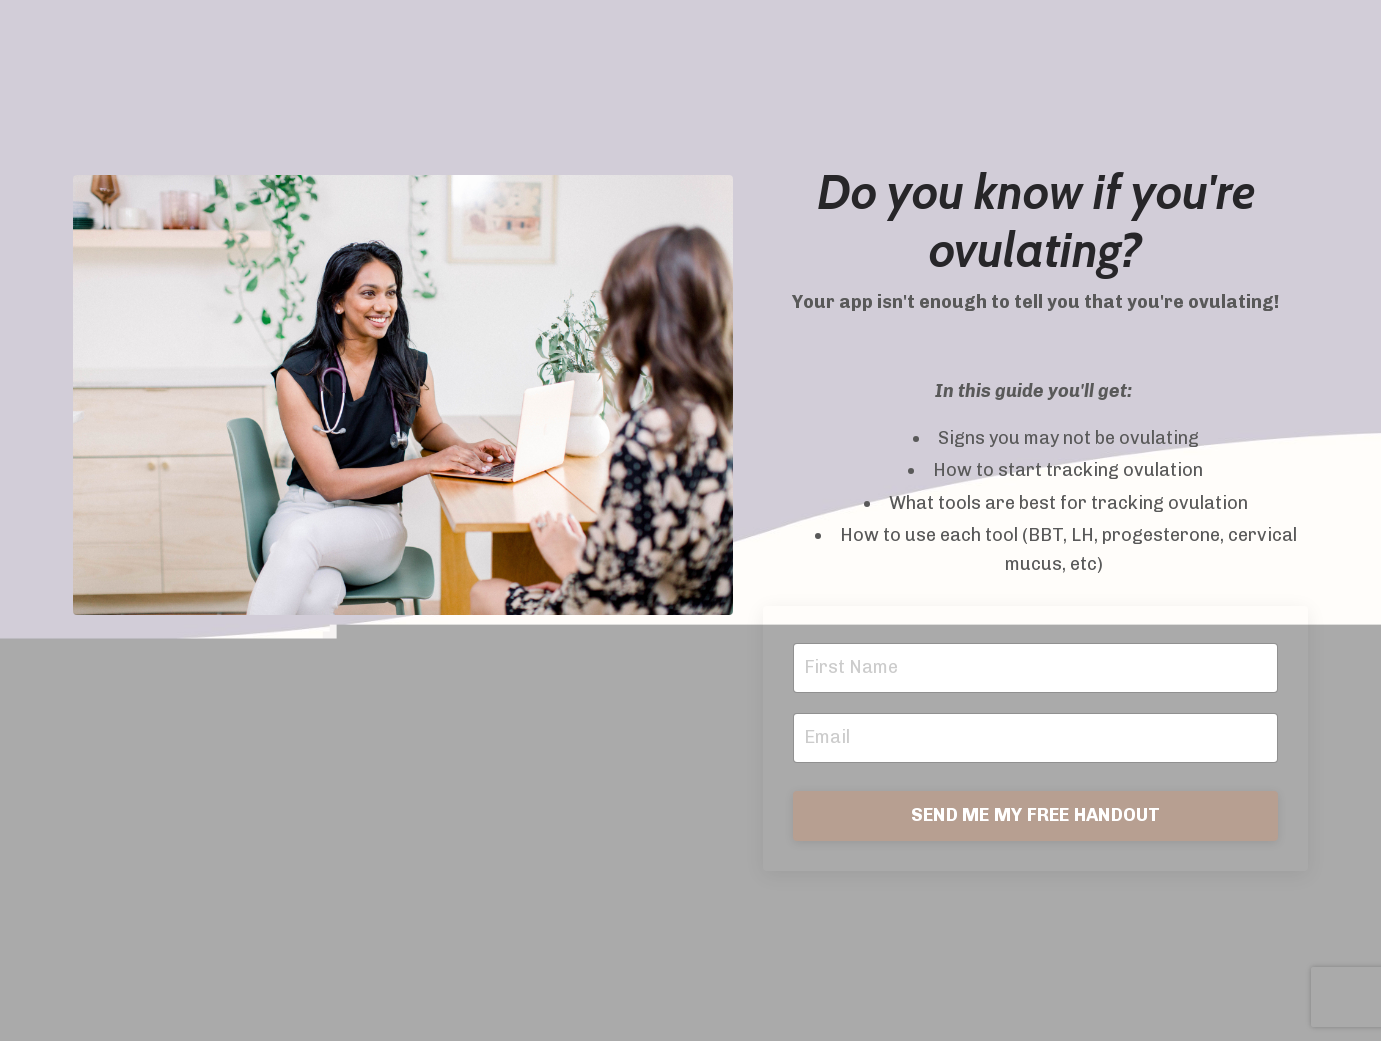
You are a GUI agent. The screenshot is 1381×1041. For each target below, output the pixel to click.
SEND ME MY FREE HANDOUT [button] (1036, 815)
